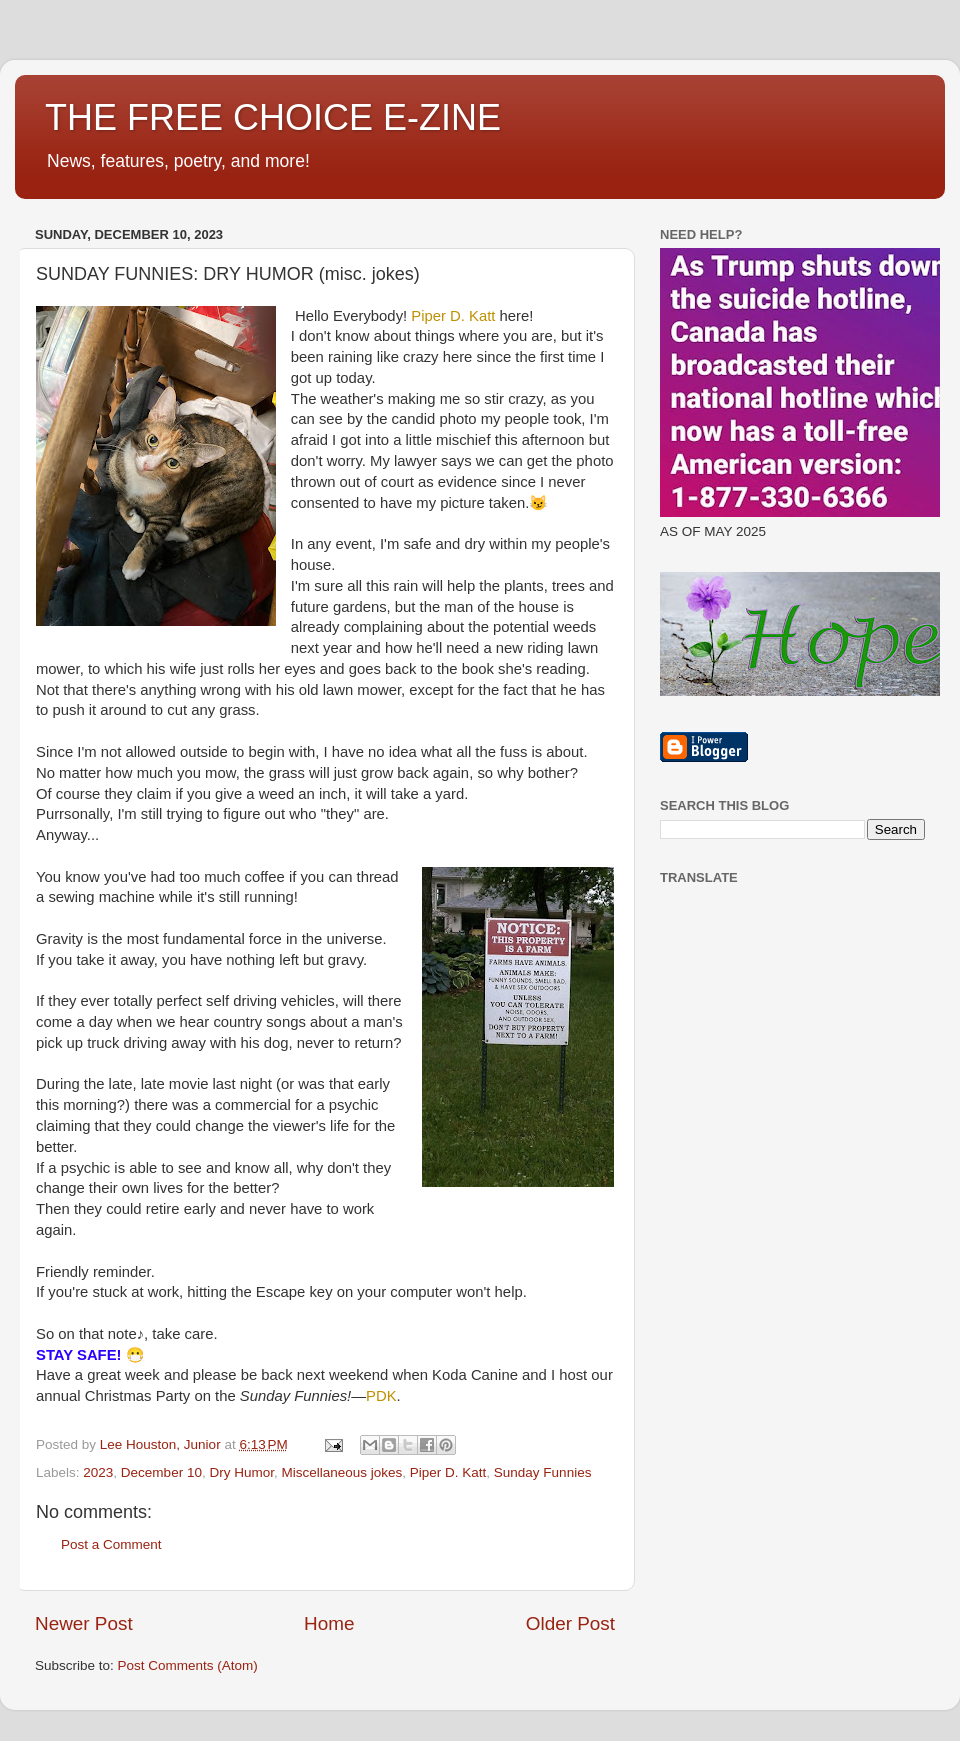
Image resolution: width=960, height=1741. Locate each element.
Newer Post (84, 1623)
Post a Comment (111, 1544)
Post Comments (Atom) (188, 1665)
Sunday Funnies (543, 1472)
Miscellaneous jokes (341, 1472)
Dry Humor (241, 1472)
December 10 (161, 1472)
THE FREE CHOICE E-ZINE (273, 117)
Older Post (570, 1623)
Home (329, 1623)
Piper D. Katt (448, 1472)
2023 (98, 1472)
